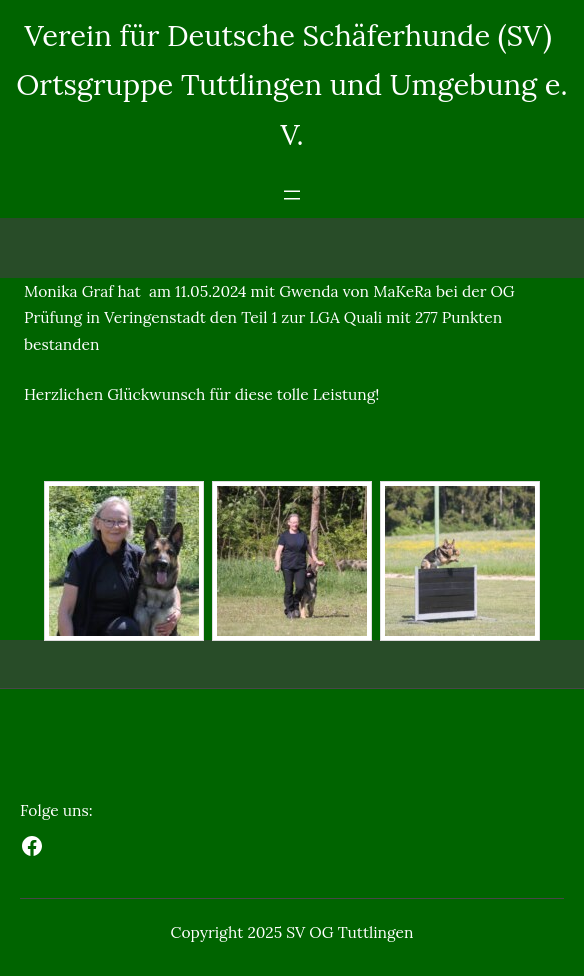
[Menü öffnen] (292, 195)
